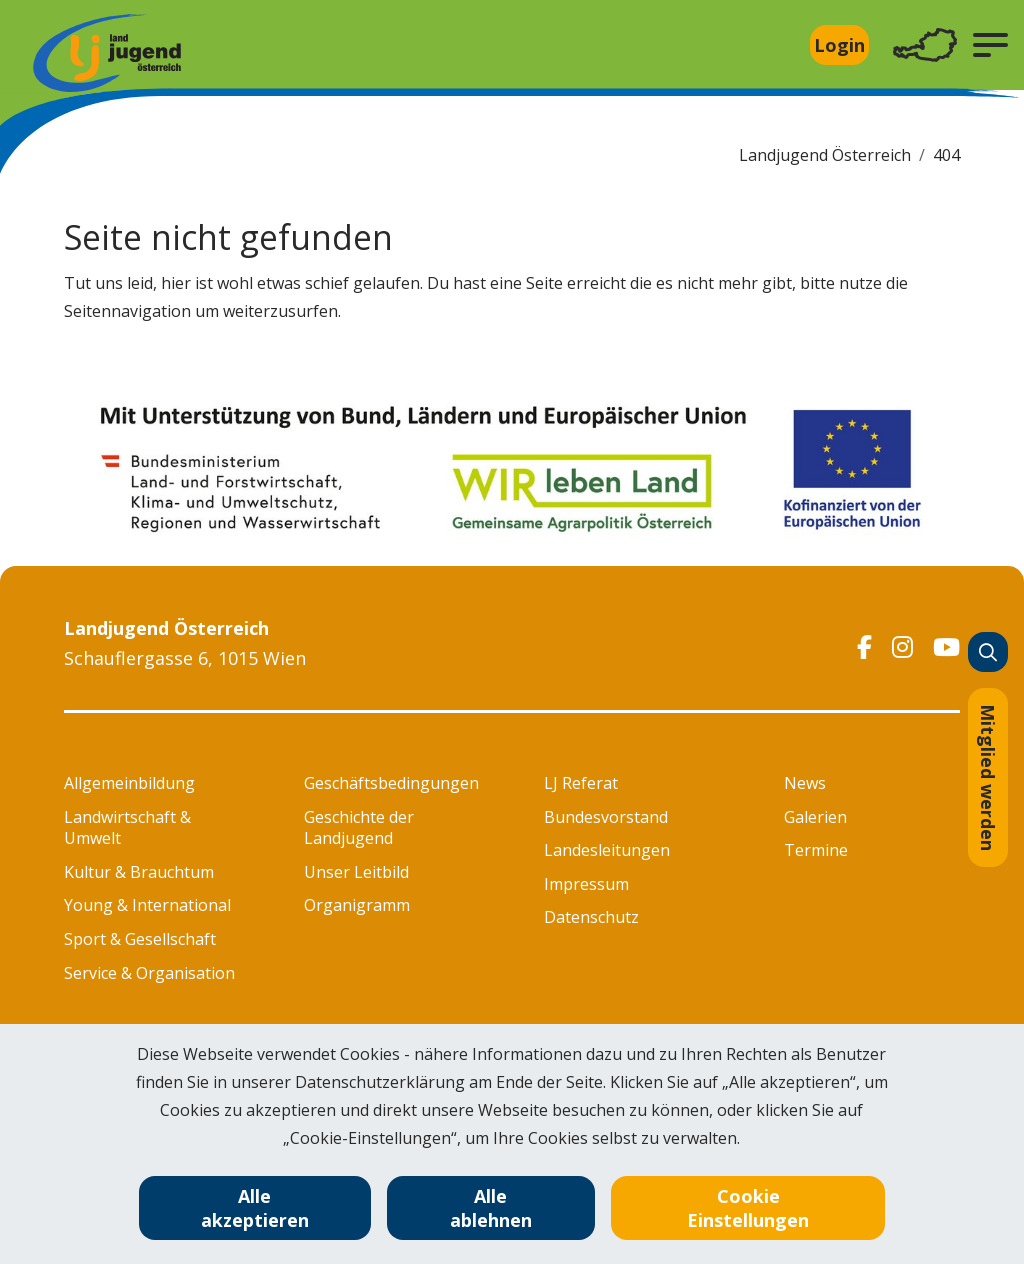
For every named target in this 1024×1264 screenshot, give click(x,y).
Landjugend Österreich (825, 155)
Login (839, 45)
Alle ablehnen (491, 1208)
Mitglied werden (988, 777)
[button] (990, 45)
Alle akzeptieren (255, 1208)
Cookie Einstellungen (748, 1208)
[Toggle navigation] (925, 45)
